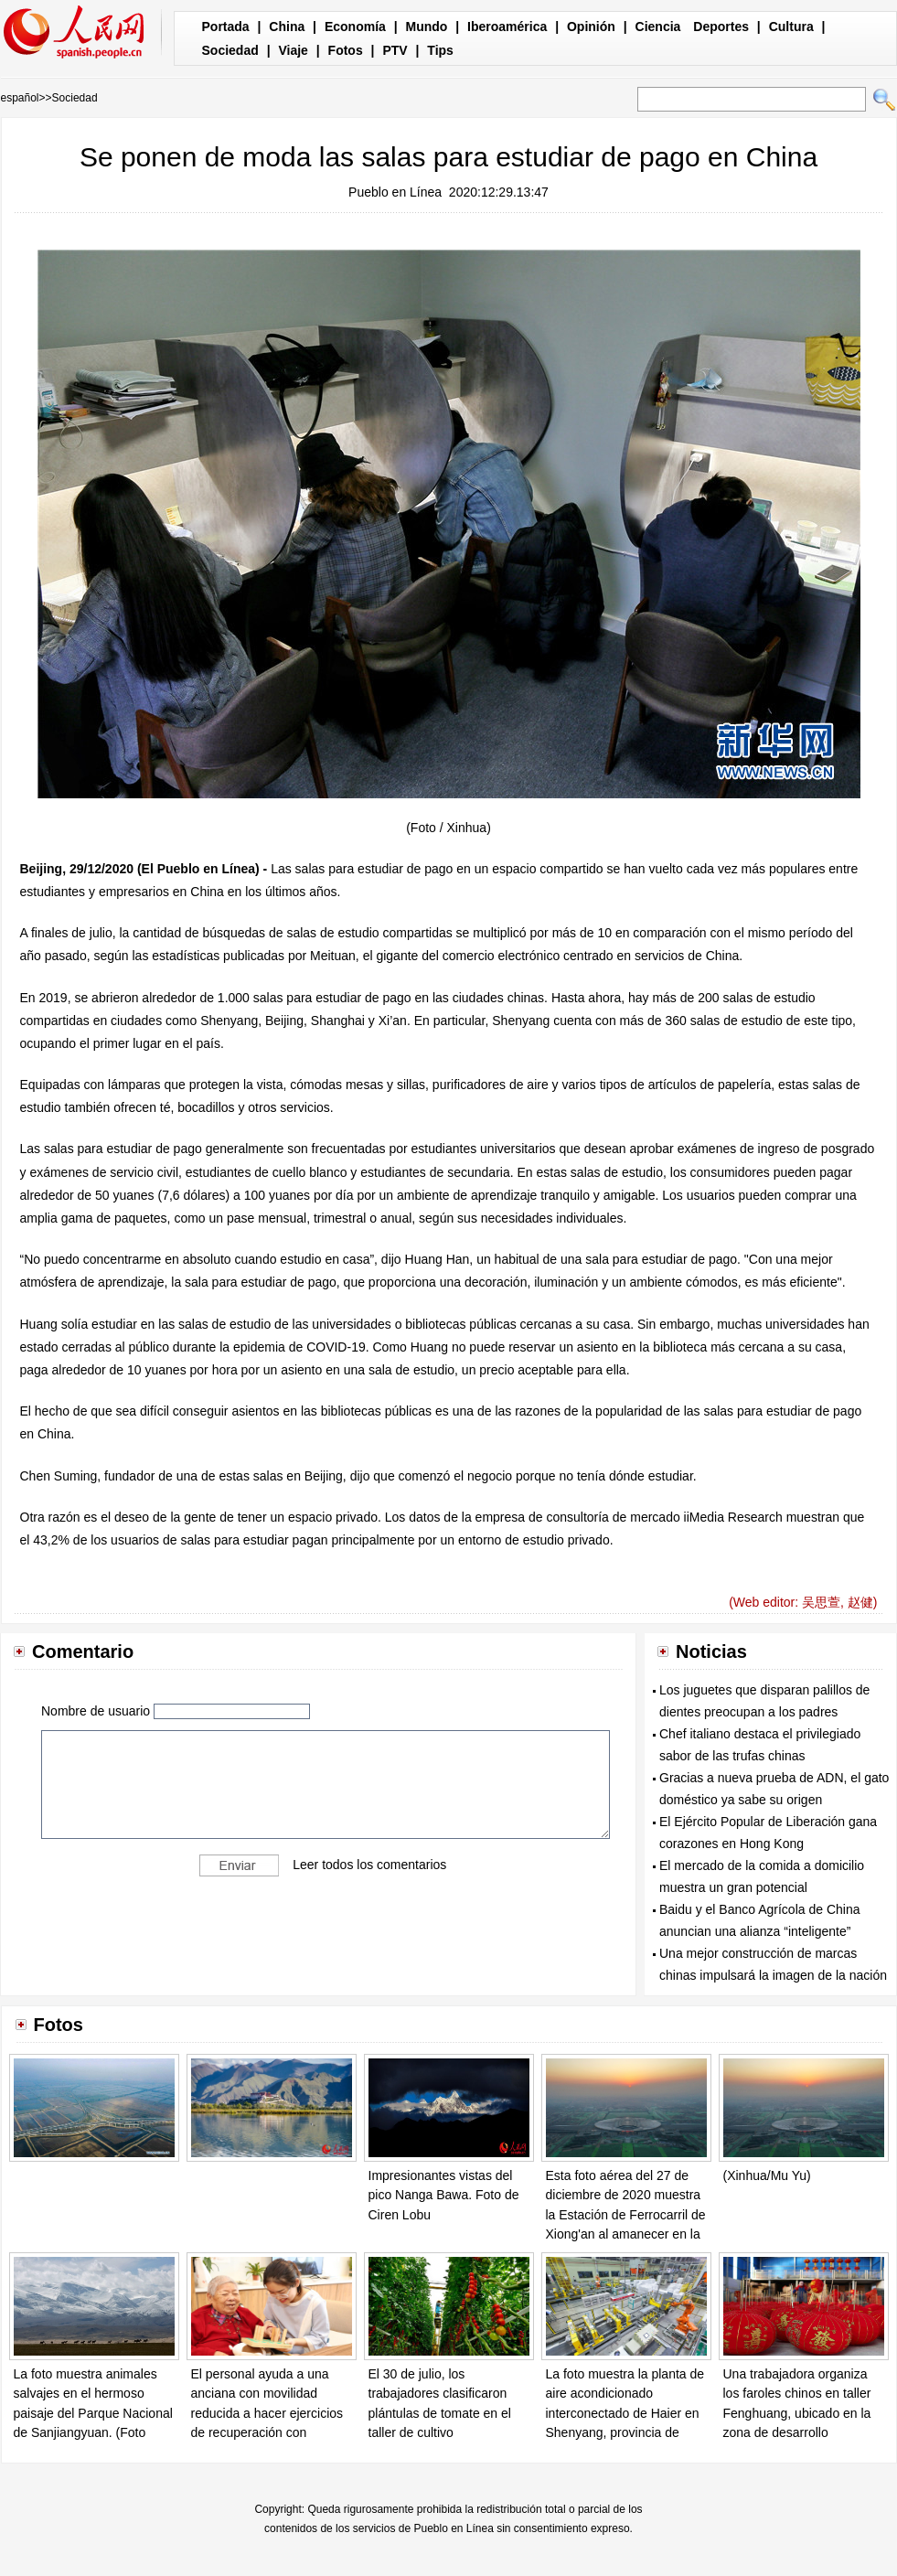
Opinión (591, 26)
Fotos (345, 50)
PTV (394, 50)
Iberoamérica (507, 26)
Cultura (791, 26)
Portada (226, 26)
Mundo (427, 26)
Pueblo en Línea (395, 192)
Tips (440, 50)
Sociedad (230, 50)
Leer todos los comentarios (369, 1864)
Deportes (721, 26)
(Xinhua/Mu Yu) (767, 2175)
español (20, 97)
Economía (355, 26)
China (286, 26)
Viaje (292, 50)
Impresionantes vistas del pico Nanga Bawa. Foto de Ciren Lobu (443, 2195)
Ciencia (658, 26)
